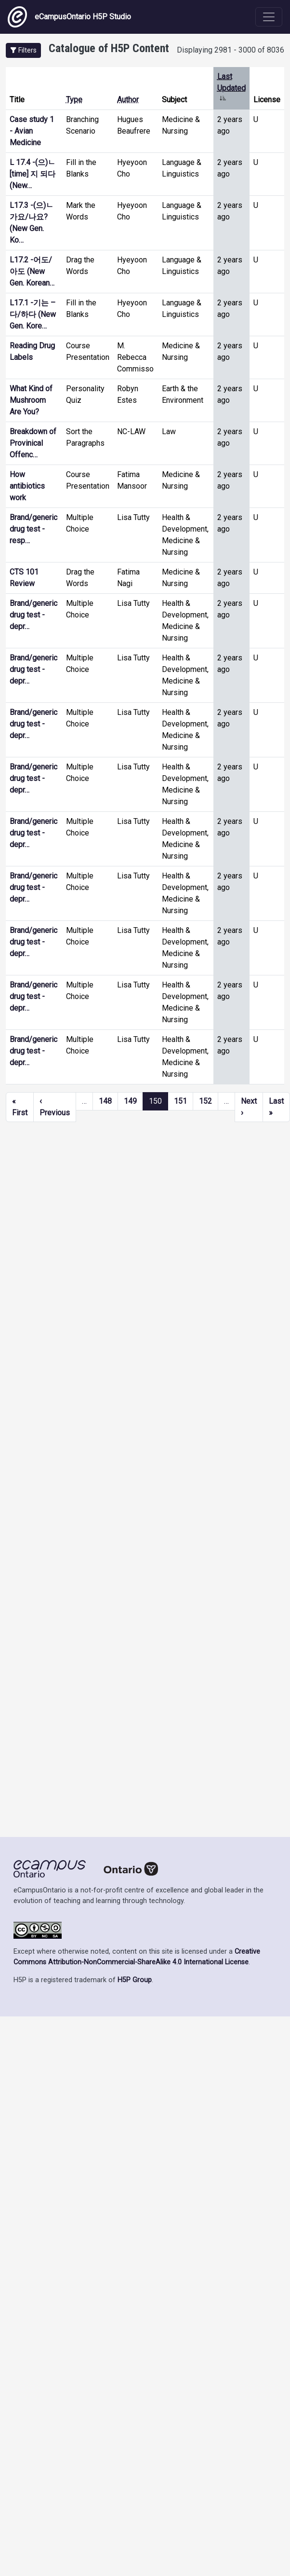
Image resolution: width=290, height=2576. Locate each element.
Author (128, 99)
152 (205, 1101)
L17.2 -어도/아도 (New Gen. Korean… (32, 271)
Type (74, 99)
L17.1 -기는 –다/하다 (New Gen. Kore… (33, 314)
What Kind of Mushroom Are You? (31, 400)
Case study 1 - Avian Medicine (32, 131)
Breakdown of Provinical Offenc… (33, 443)
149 (130, 1101)
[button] (23, 50)
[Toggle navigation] (268, 17)
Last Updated (231, 88)
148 (105, 1101)
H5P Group (135, 1980)
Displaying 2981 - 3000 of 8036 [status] (230, 50)
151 (180, 1101)
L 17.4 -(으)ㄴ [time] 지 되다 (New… (32, 174)
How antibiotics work (27, 486)
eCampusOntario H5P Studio (69, 16)
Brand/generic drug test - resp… (33, 529)
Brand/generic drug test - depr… (33, 615)
